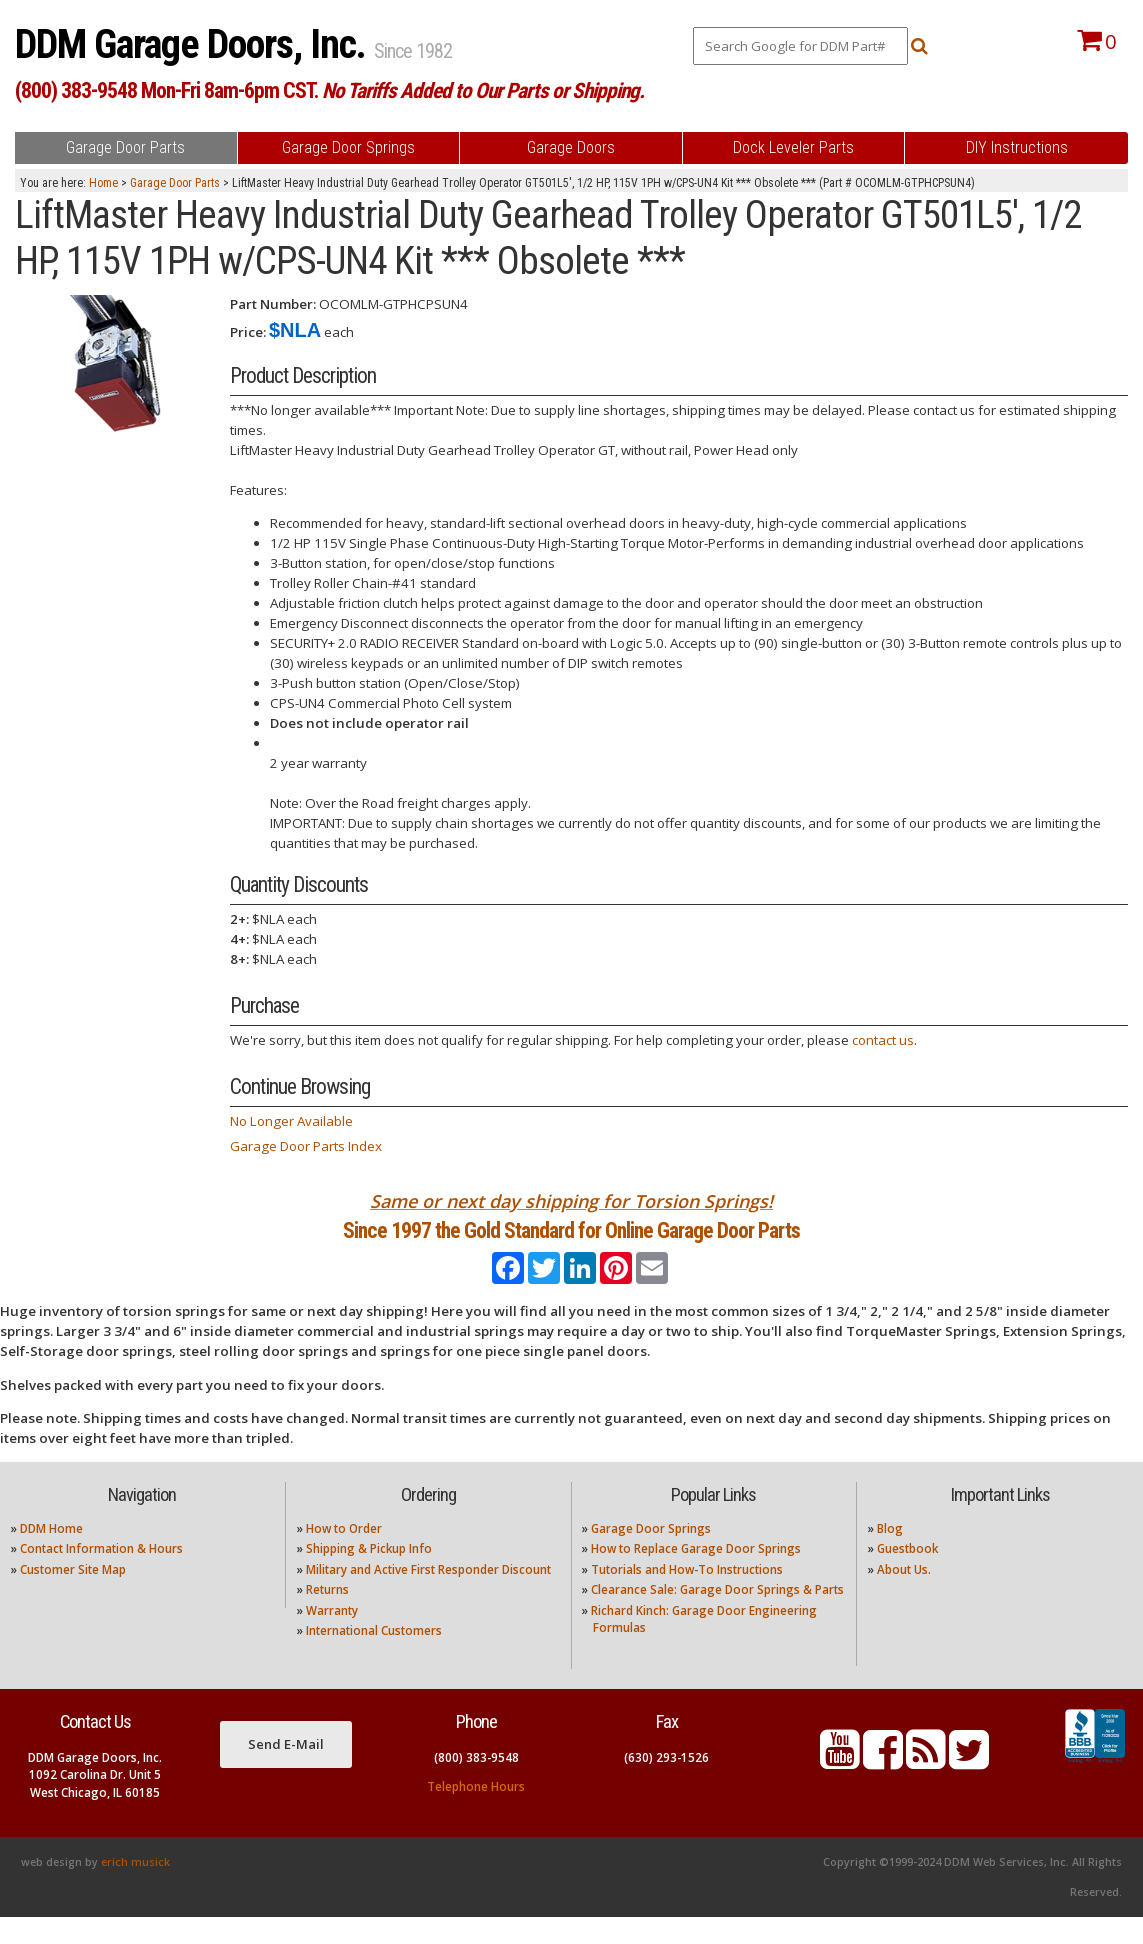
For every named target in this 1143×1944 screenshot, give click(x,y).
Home (103, 183)
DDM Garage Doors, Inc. (194, 44)
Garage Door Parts (175, 183)
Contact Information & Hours (101, 1575)
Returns (327, 1616)
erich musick (135, 1889)
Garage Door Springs (651, 1555)
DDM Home (51, 1555)
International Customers (374, 1657)
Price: (248, 332)
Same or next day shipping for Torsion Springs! (571, 1201)
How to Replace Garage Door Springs (696, 1575)
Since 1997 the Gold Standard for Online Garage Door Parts (571, 1243)
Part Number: (273, 304)
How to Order (344, 1555)
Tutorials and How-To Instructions (687, 1596)
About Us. (904, 1596)
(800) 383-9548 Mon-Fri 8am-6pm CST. (329, 90)
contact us (883, 1040)
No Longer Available (291, 1121)
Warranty (332, 1636)
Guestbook (907, 1575)
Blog (890, 1555)
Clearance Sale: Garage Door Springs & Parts (717, 1616)
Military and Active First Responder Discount (428, 1596)
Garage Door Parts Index (306, 1146)
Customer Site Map (73, 1596)
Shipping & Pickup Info (369, 1575)
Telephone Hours (476, 1812)
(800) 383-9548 (476, 1784)
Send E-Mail (286, 1771)
